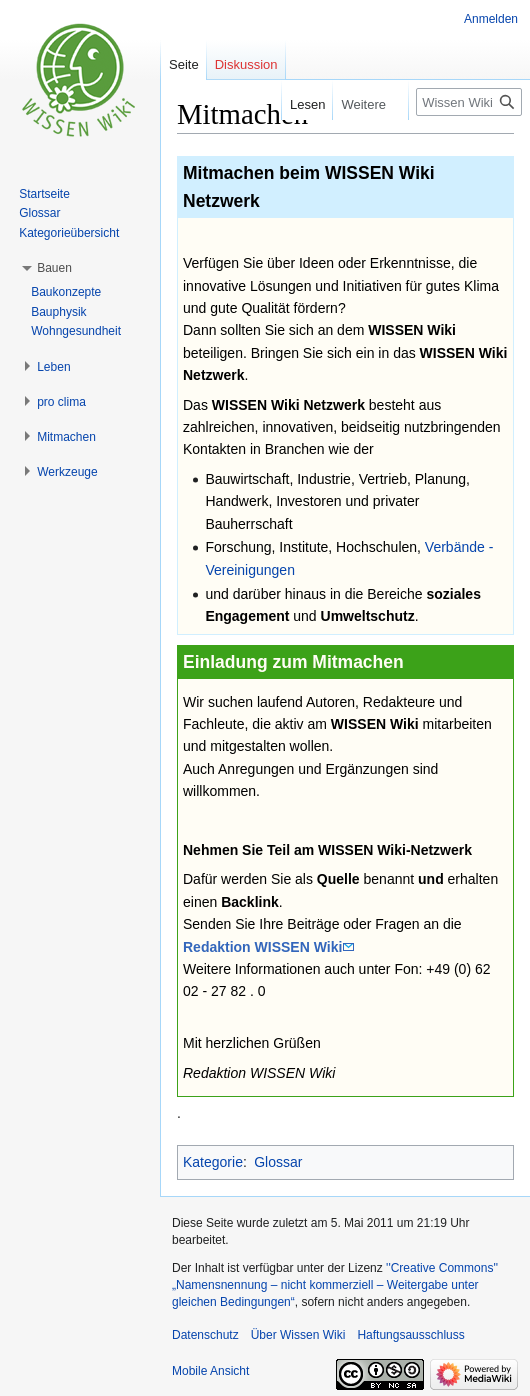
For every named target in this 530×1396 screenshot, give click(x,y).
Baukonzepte (66, 292)
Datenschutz (205, 1335)
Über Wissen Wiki (298, 1335)
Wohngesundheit (76, 331)
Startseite (44, 194)
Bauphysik (58, 312)
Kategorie (213, 1162)
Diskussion (246, 64)
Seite (184, 64)
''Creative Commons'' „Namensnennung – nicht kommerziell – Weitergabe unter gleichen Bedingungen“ (335, 1285)
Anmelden (491, 19)
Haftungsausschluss (410, 1335)
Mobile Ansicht (210, 1371)
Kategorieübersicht (69, 233)
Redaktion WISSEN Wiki (262, 947)
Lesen (293, 104)
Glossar (278, 1162)
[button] (54, 268)
